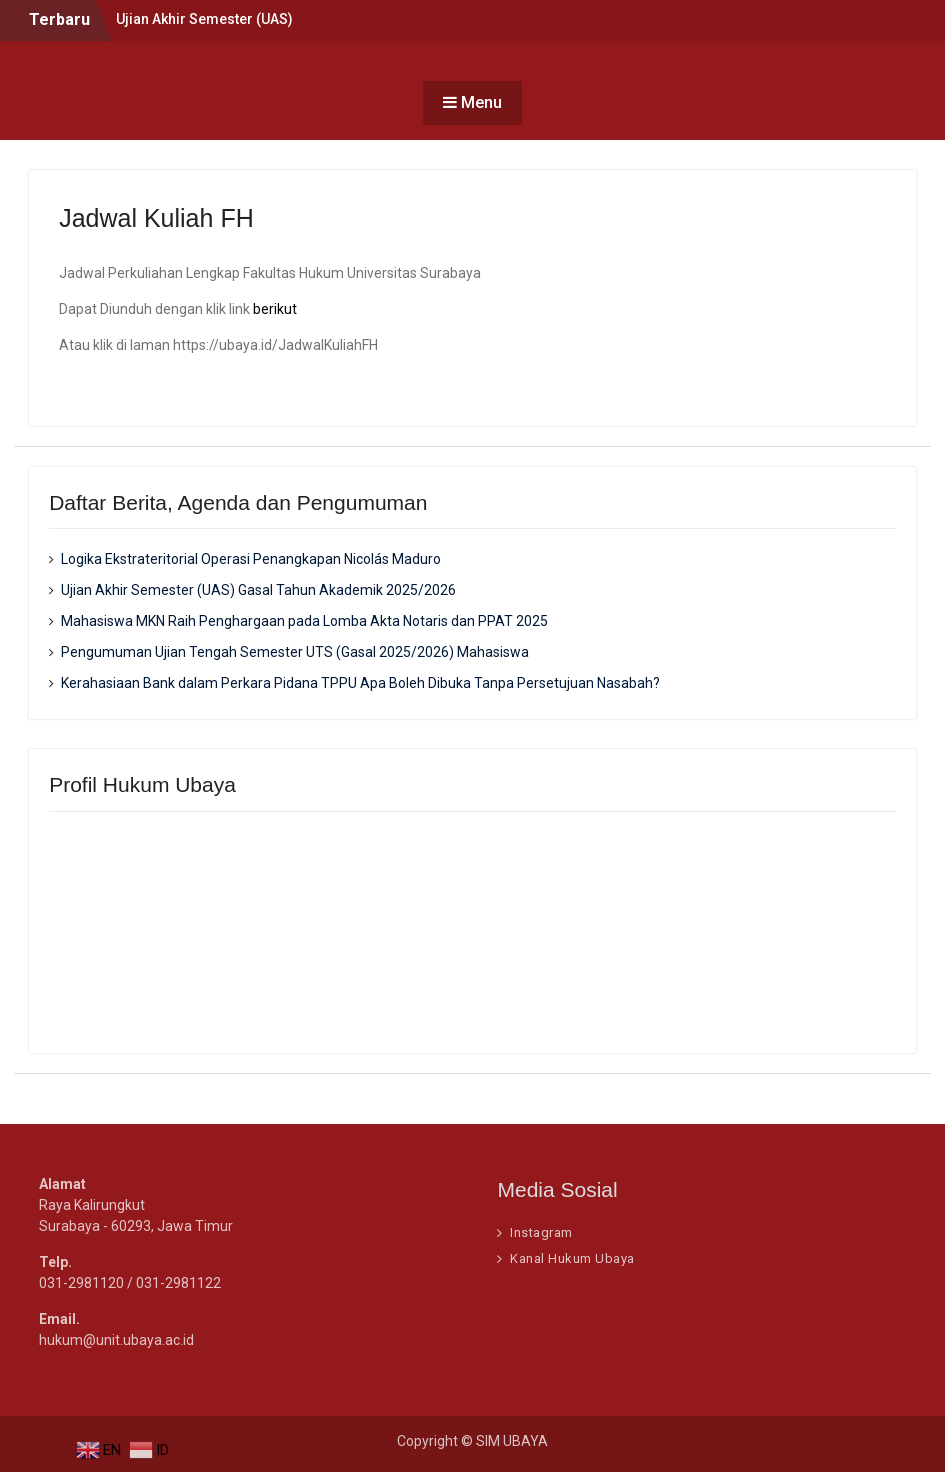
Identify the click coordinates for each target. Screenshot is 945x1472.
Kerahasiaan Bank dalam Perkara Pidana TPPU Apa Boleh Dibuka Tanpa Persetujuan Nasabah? (360, 683)
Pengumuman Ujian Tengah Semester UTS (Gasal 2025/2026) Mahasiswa (295, 652)
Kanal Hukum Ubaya (572, 1258)
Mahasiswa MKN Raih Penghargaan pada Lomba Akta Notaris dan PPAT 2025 (304, 621)
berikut (275, 309)
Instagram (541, 1232)
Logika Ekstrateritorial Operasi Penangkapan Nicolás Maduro (251, 559)
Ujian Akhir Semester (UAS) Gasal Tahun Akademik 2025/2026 (258, 590)
